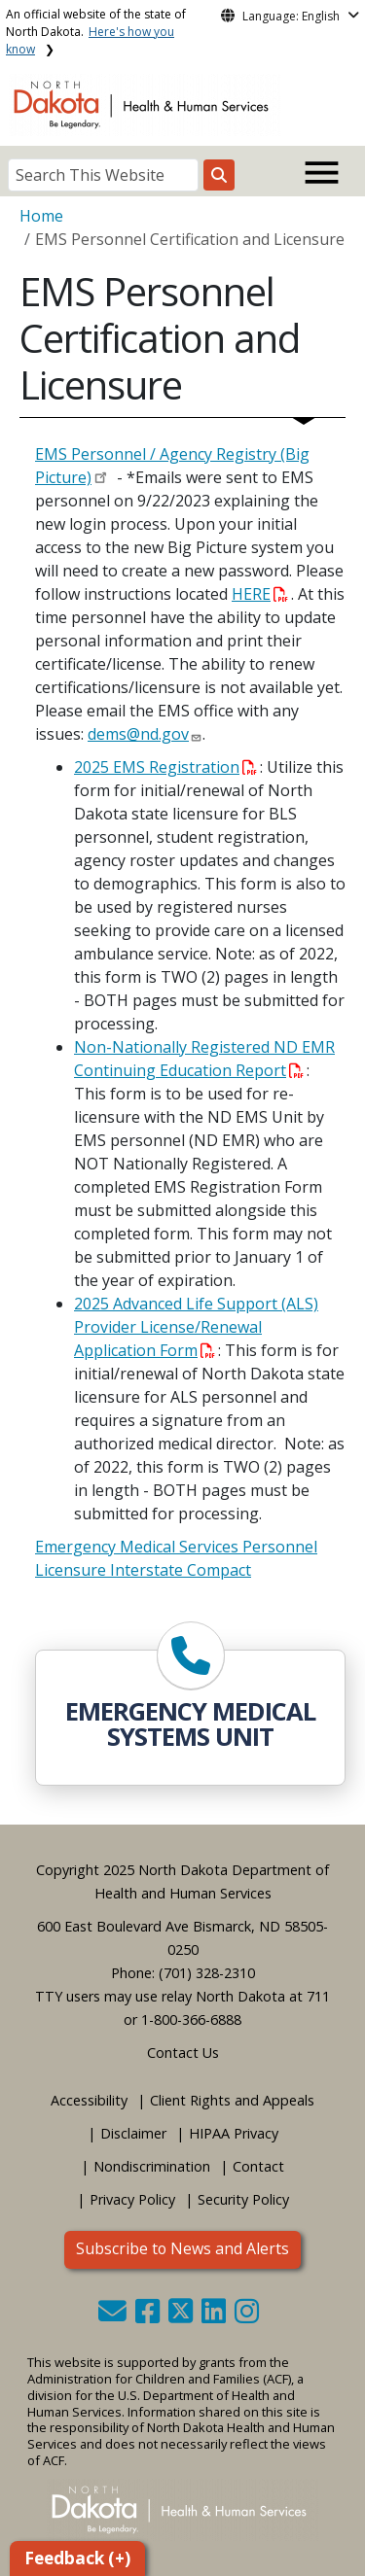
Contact (258, 2166)
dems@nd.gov (138, 734)
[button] (114, 2316)
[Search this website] (219, 175)
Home (41, 215)
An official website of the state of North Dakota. (96, 31)
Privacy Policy (132, 2199)
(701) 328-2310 (207, 1973)
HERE (260, 594)
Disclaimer (133, 2133)
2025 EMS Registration (165, 767)
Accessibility (89, 2100)
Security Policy (243, 2199)
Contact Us (183, 2052)
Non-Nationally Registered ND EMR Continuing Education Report (204, 1058)
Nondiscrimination (151, 2166)
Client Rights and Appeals (232, 2100)
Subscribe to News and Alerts (182, 2248)
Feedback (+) (77, 2558)
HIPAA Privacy (233, 2133)
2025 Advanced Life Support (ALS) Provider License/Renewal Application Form (196, 1327)
